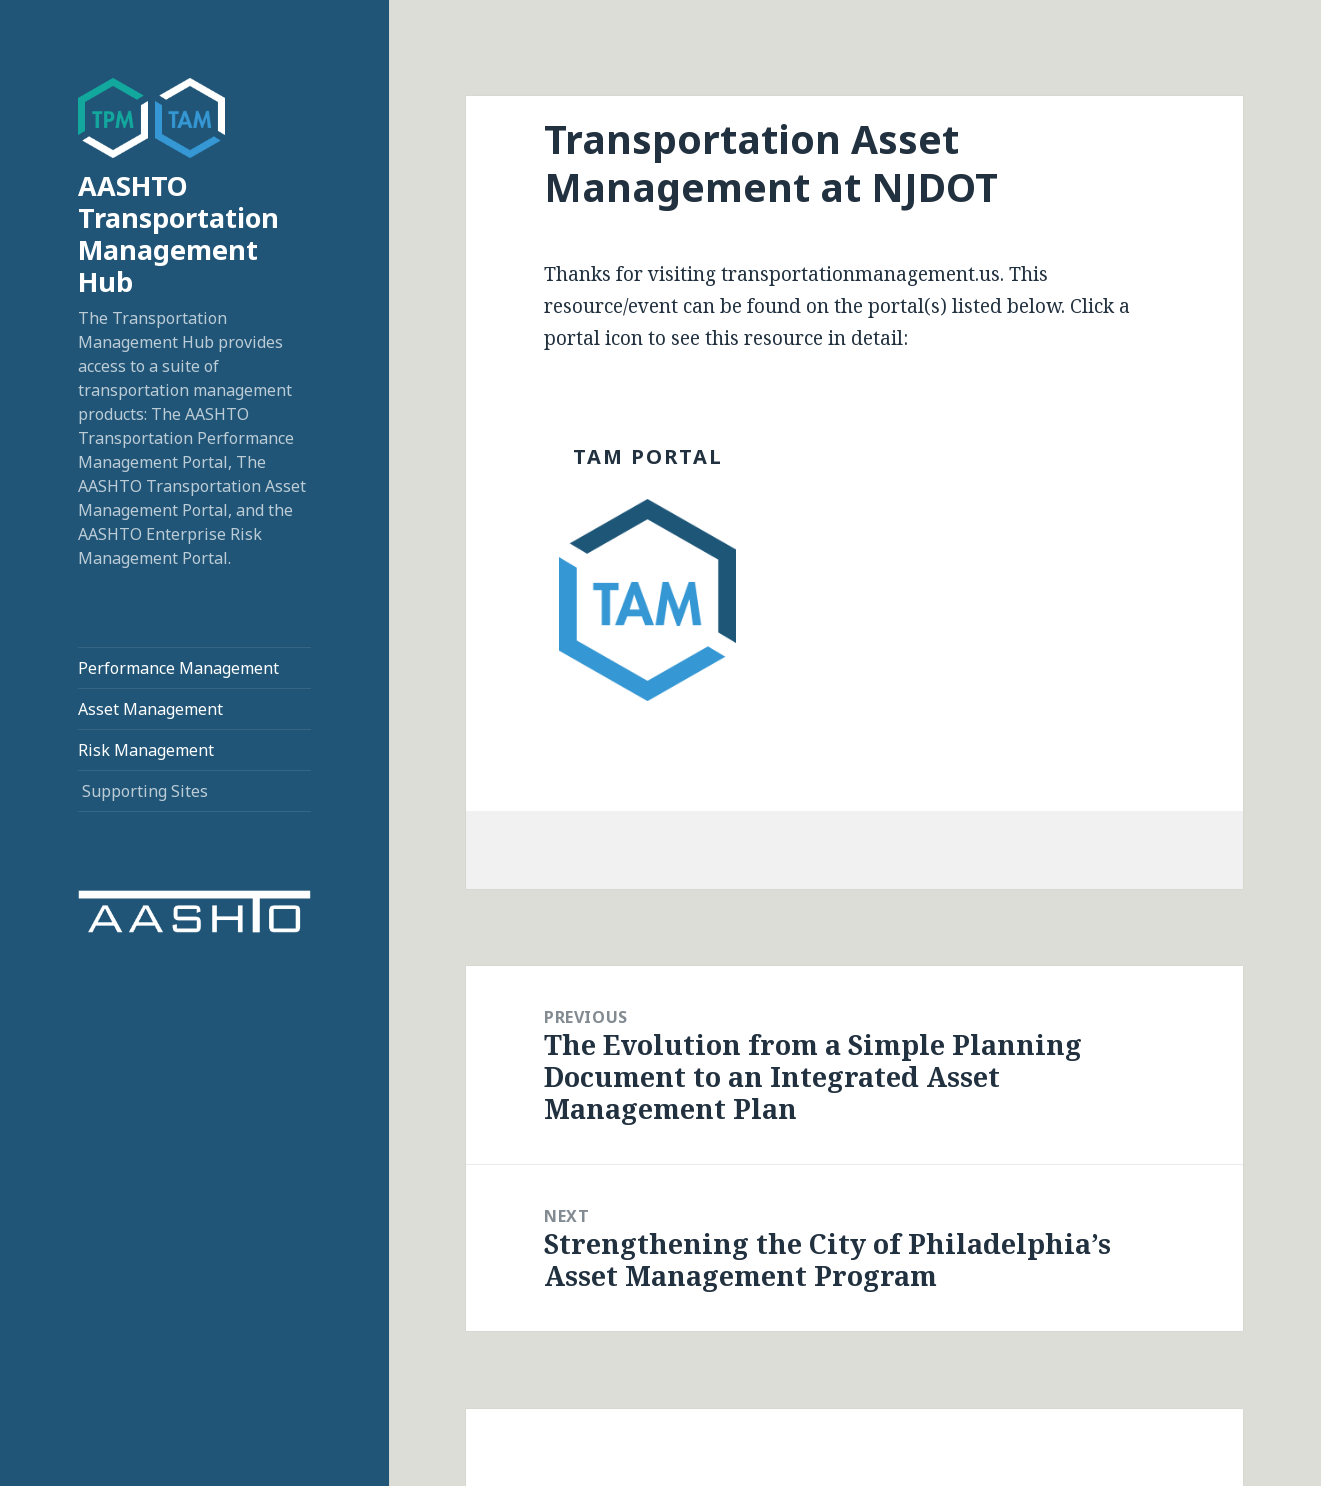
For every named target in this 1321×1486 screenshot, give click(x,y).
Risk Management (146, 750)
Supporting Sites (145, 791)
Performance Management (178, 668)
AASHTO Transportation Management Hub (178, 233)
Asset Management (150, 709)
